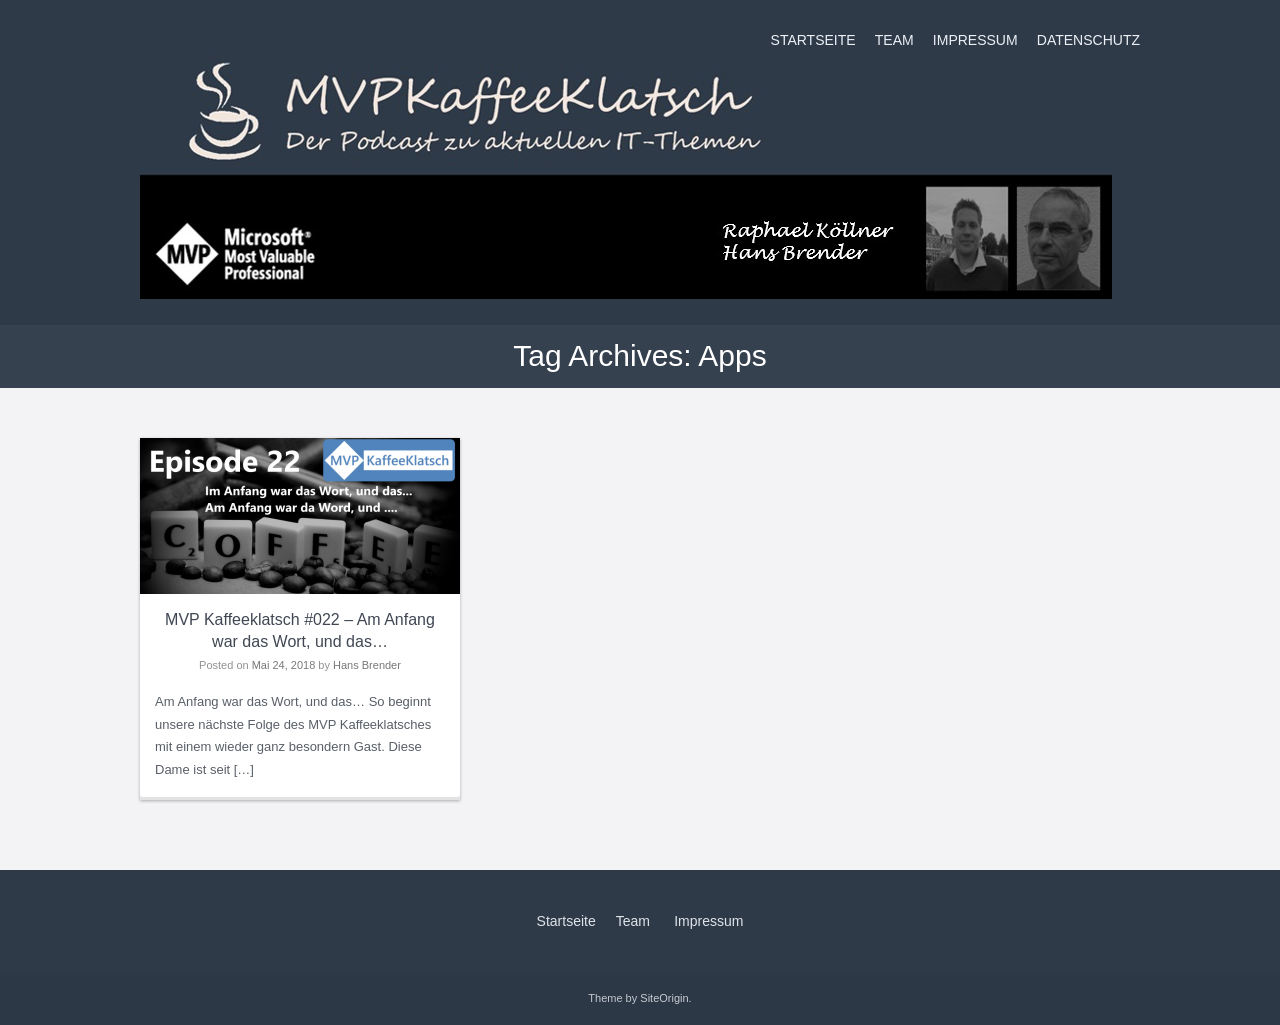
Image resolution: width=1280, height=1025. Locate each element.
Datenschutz (1088, 40)
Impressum (975, 40)
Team (894, 40)
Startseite (813, 40)
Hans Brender (367, 665)
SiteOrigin (664, 998)
